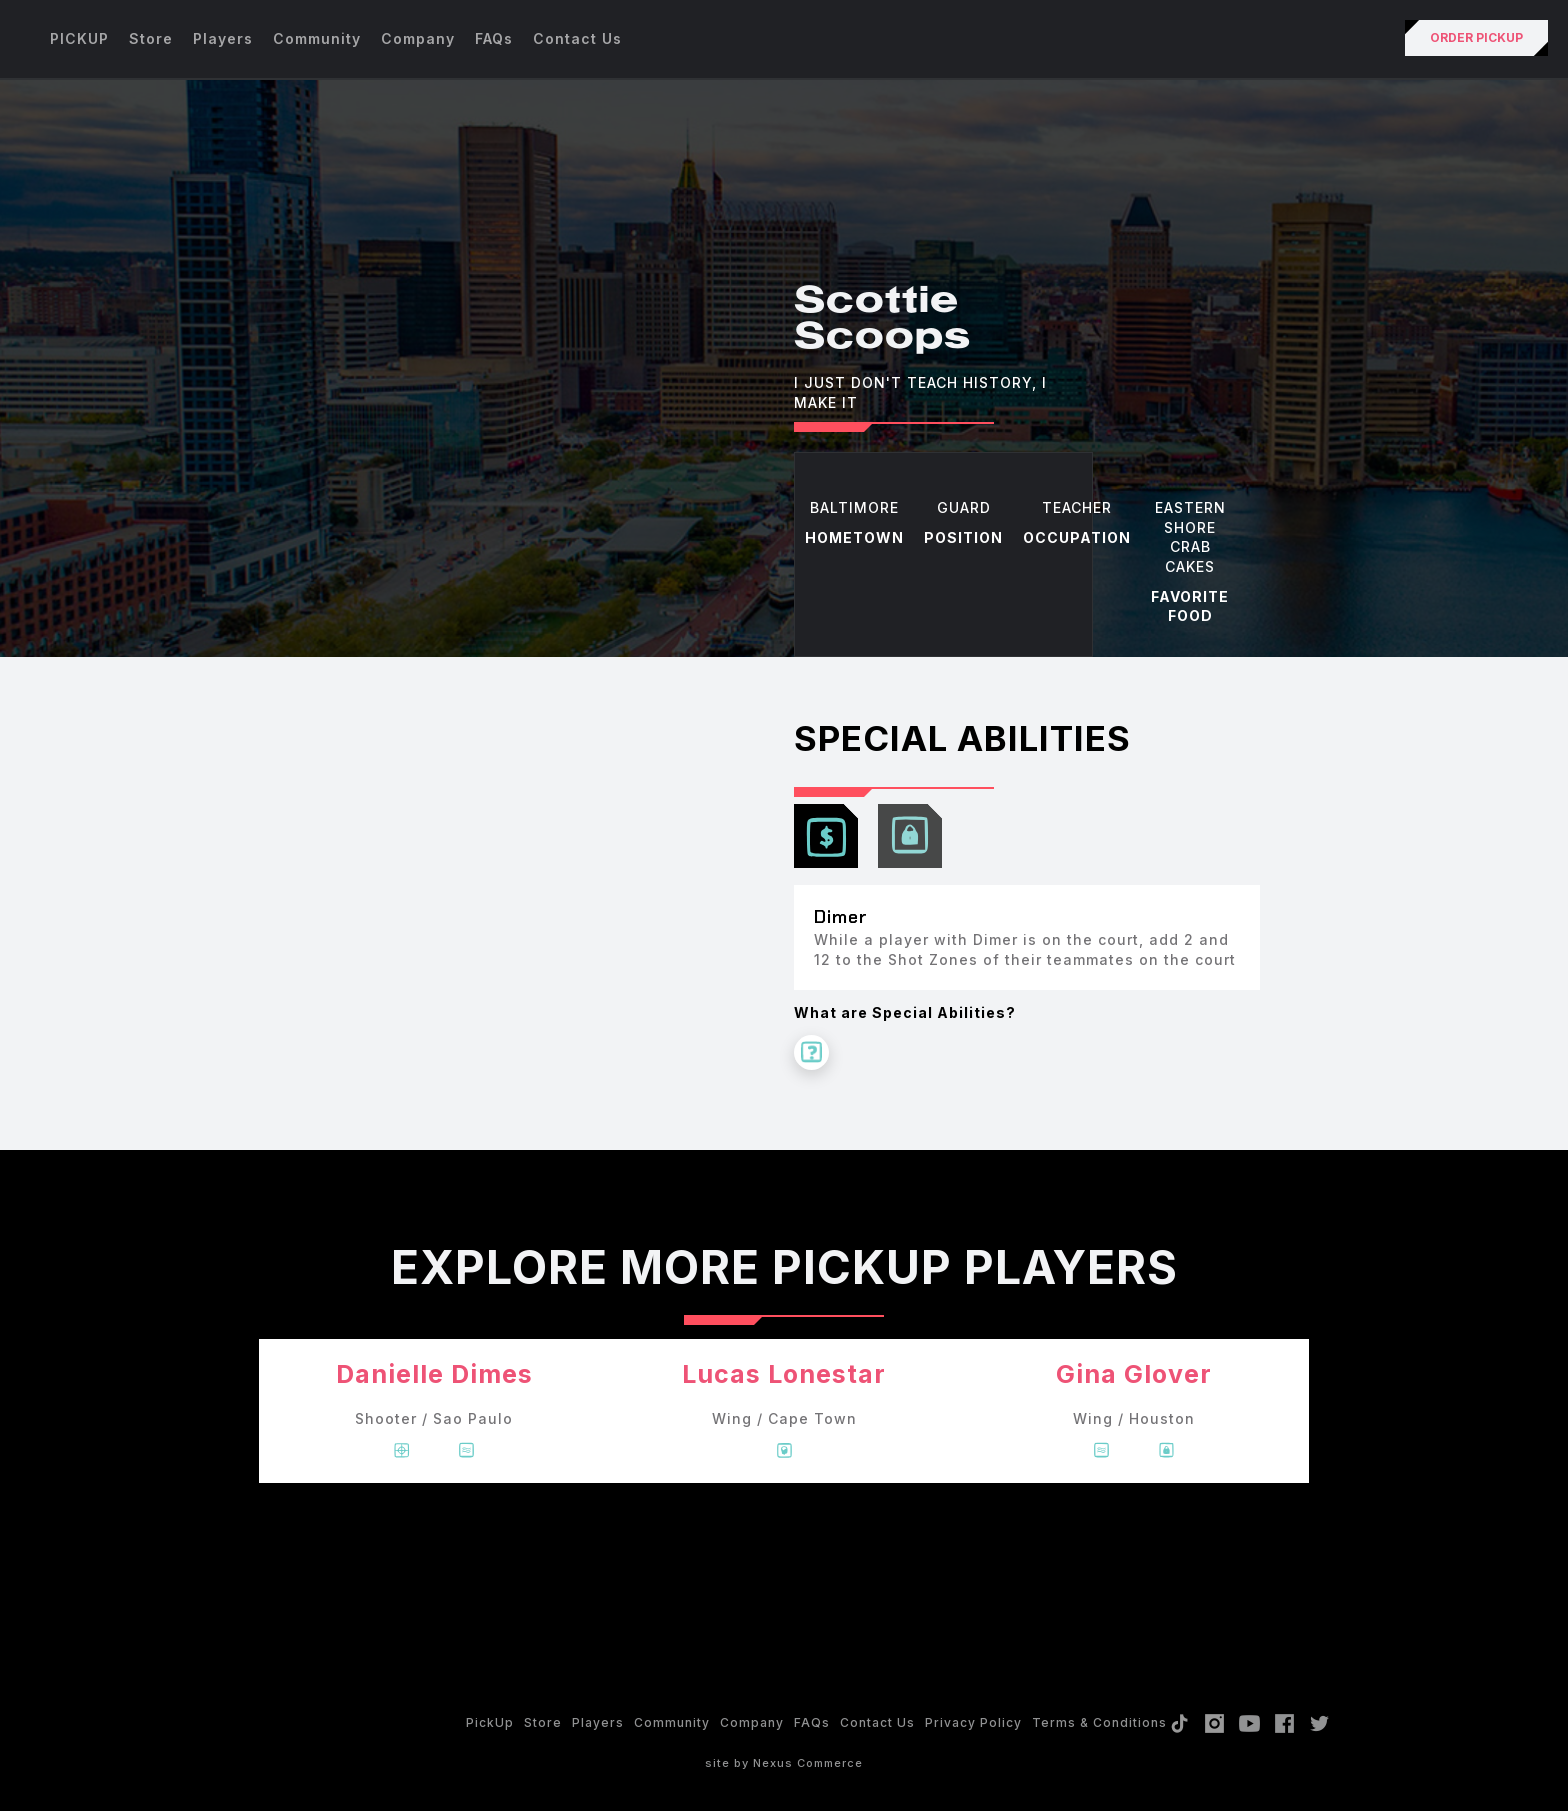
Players (223, 38)
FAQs (494, 38)
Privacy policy (973, 1722)
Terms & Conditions (1099, 1722)
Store (151, 38)
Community (317, 38)
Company (418, 38)
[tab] (826, 836)
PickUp (490, 1722)
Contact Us (577, 38)
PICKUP (79, 38)
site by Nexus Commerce (784, 1763)
